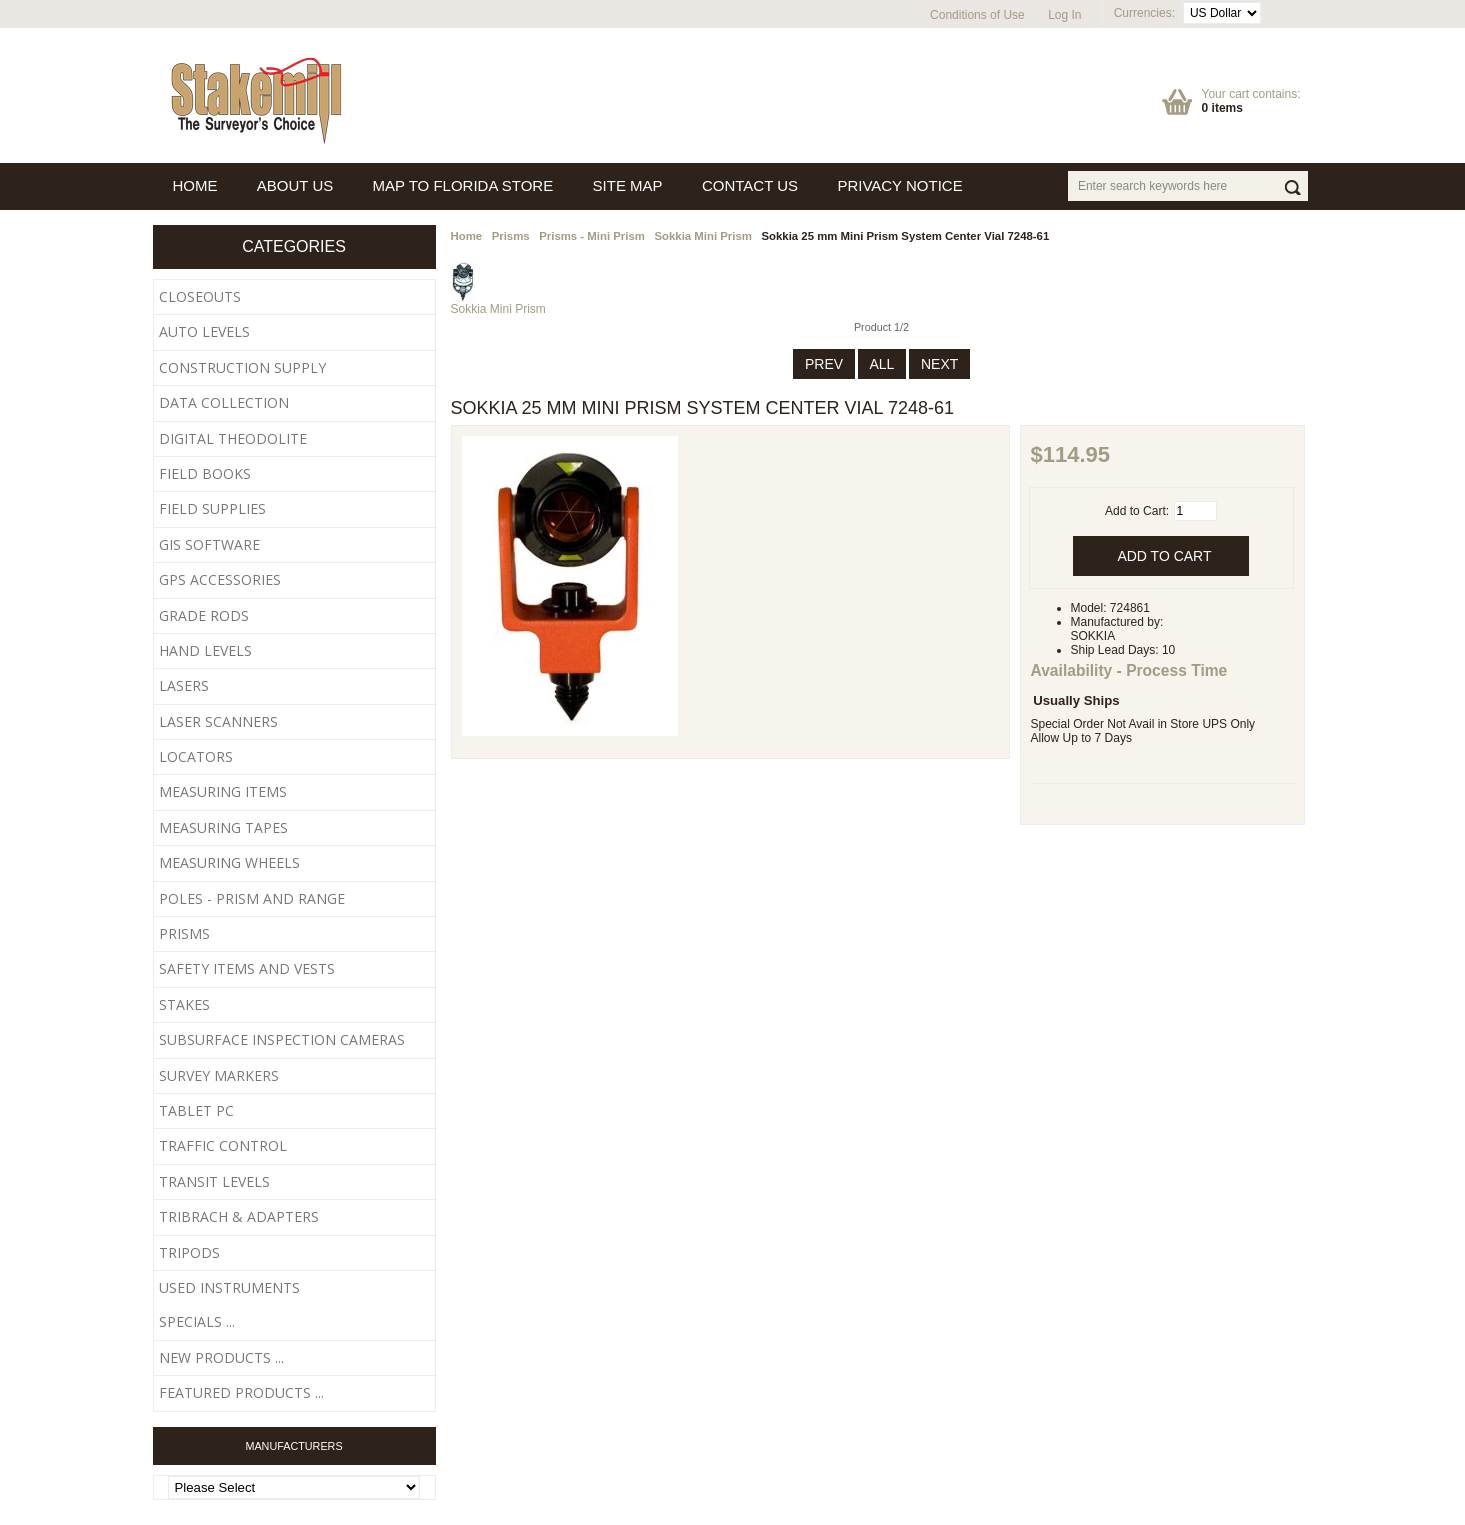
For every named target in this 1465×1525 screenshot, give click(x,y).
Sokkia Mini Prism (703, 236)
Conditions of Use (977, 15)
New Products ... (221, 1357)
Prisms (511, 236)
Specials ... (197, 1321)
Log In (1064, 15)
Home (467, 236)
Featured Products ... (241, 1392)
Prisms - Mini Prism (592, 236)
